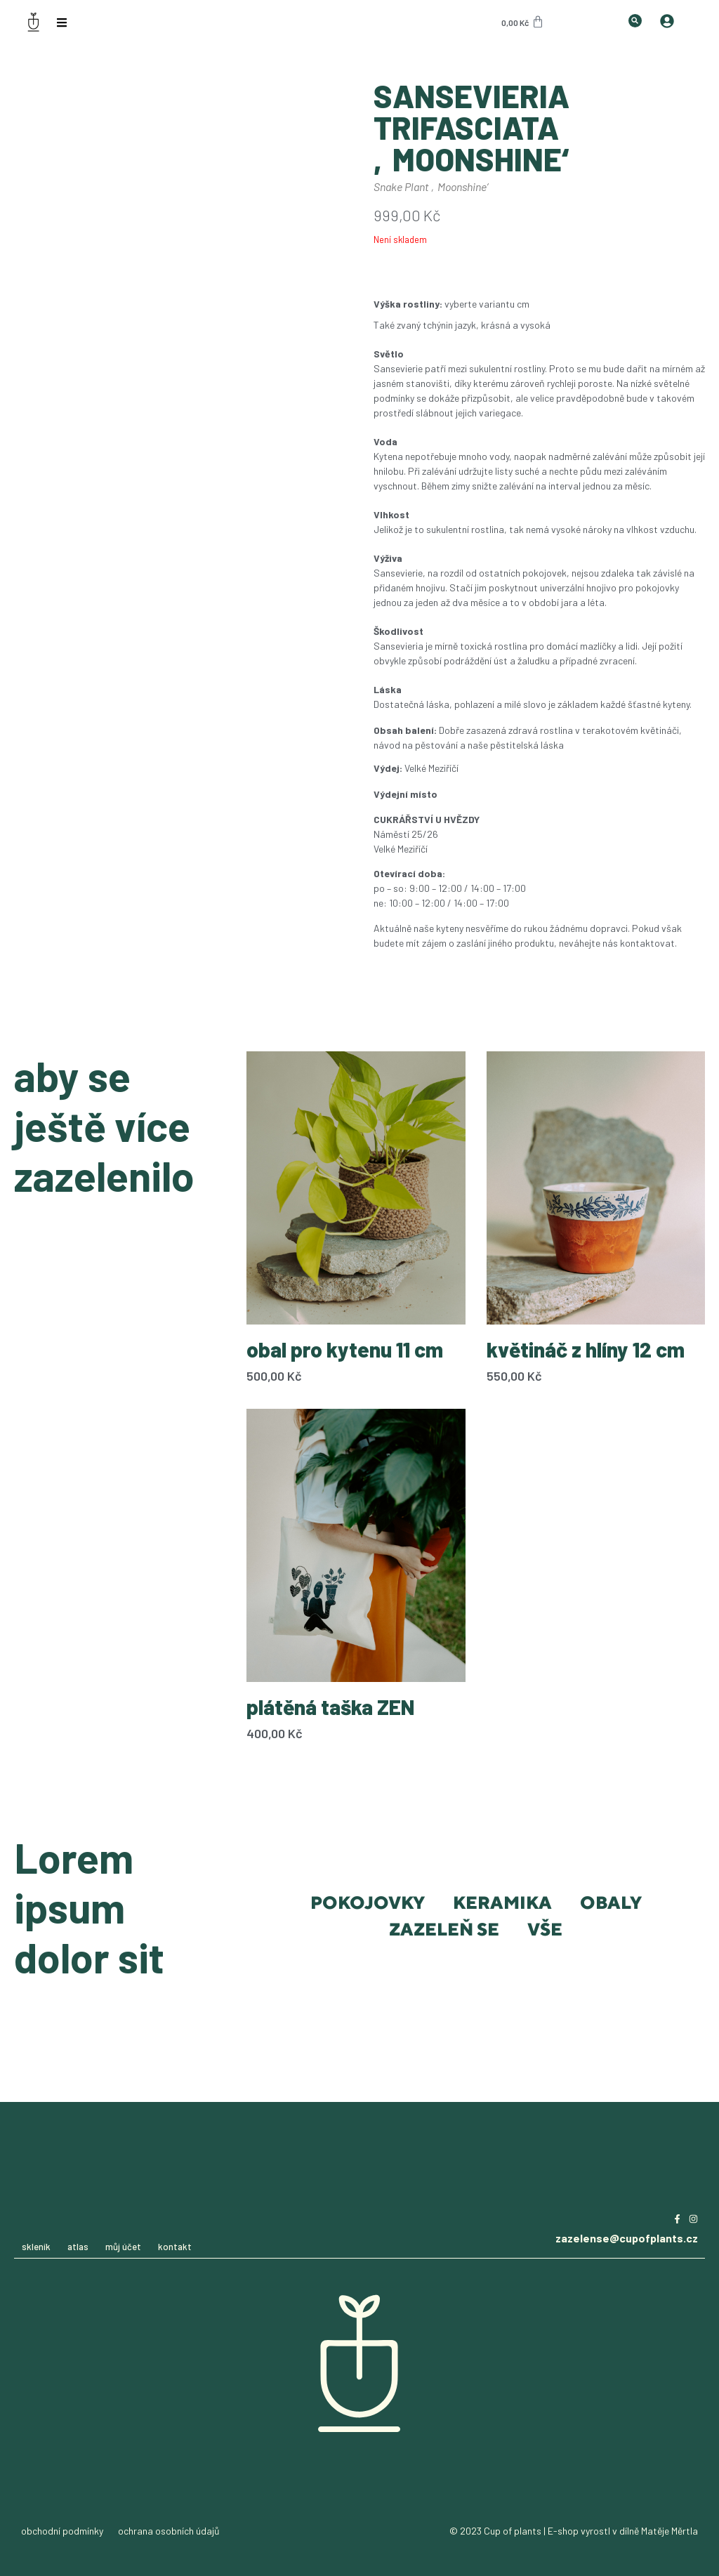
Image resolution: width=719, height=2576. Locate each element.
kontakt (175, 2246)
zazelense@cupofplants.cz (626, 2238)
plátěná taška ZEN (330, 1706)
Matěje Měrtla (669, 2531)
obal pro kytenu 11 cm (344, 1349)
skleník (36, 2246)
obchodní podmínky (62, 2531)
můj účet (123, 2246)
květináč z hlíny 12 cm (586, 1349)
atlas (77, 2246)
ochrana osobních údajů (169, 2531)
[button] (635, 20)
